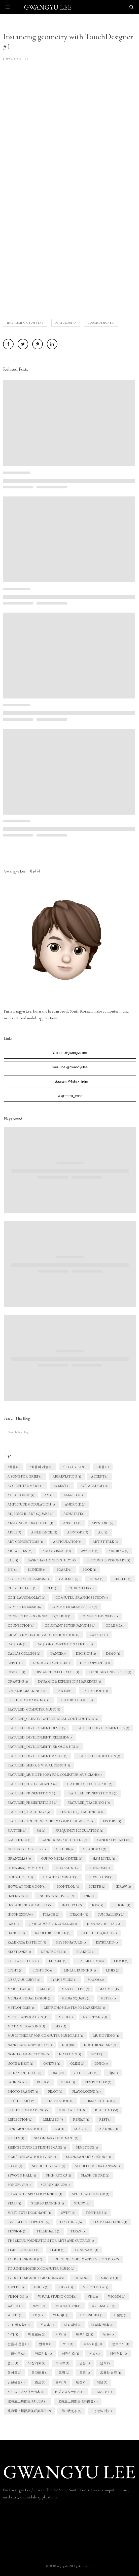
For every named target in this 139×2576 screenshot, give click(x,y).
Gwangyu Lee (16, 59)
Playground (65, 322)
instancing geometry (25, 322)
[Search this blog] (70, 1432)
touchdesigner (101, 322)
